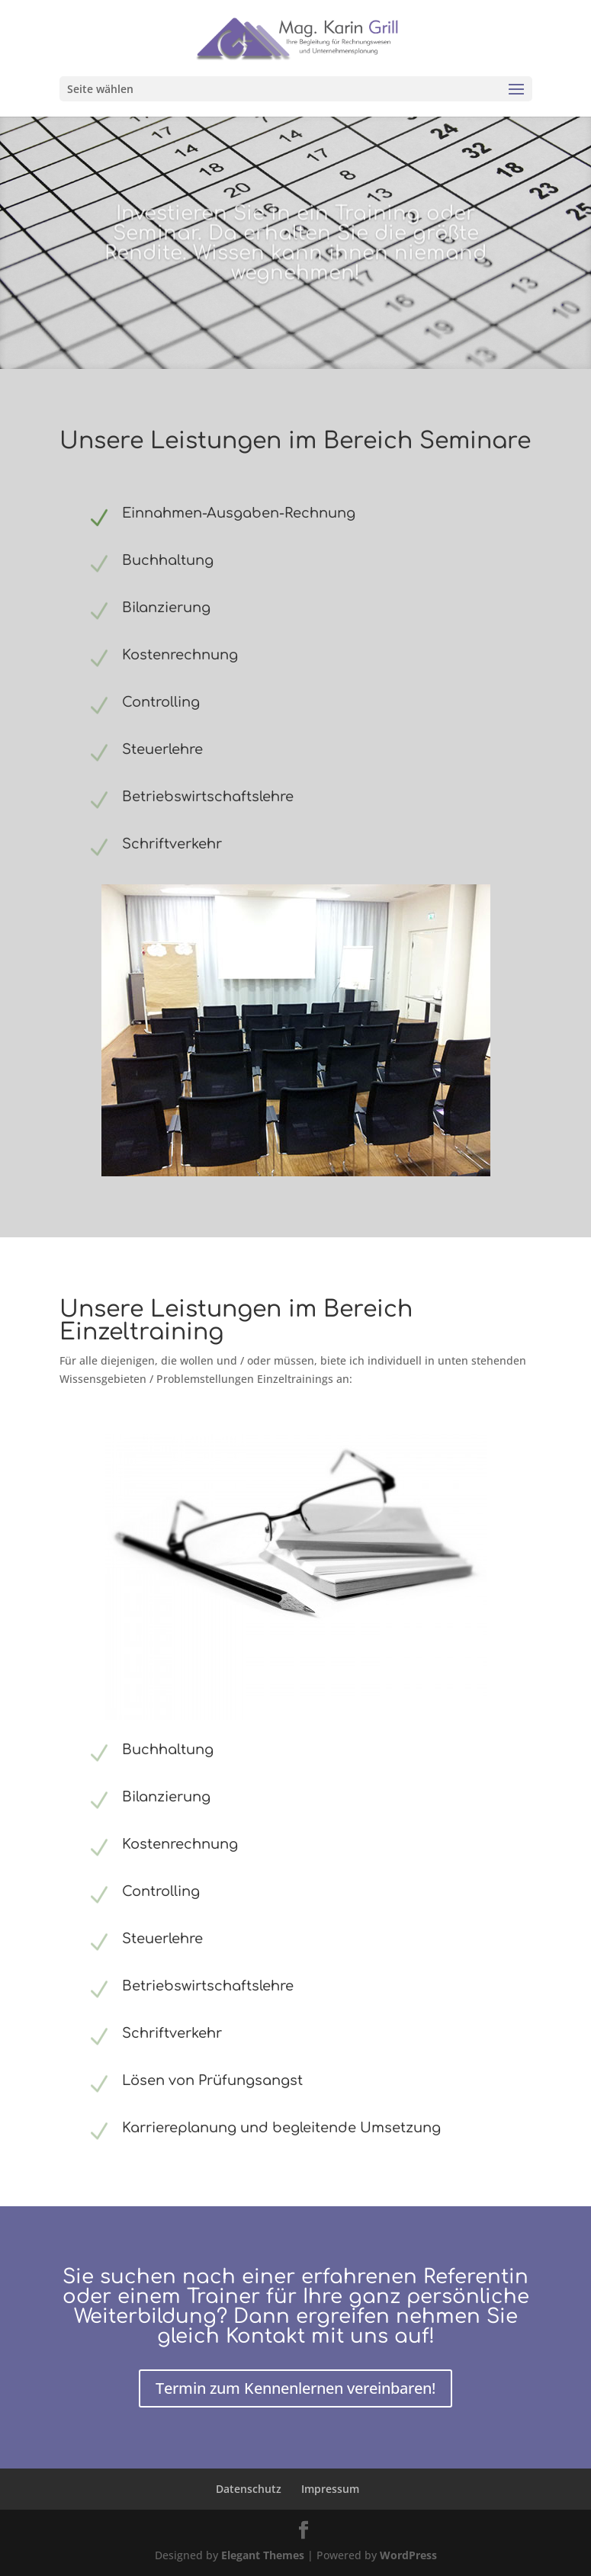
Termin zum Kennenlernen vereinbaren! (295, 2388)
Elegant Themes (262, 2555)
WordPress (408, 2555)
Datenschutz (248, 2488)
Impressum (330, 2488)
